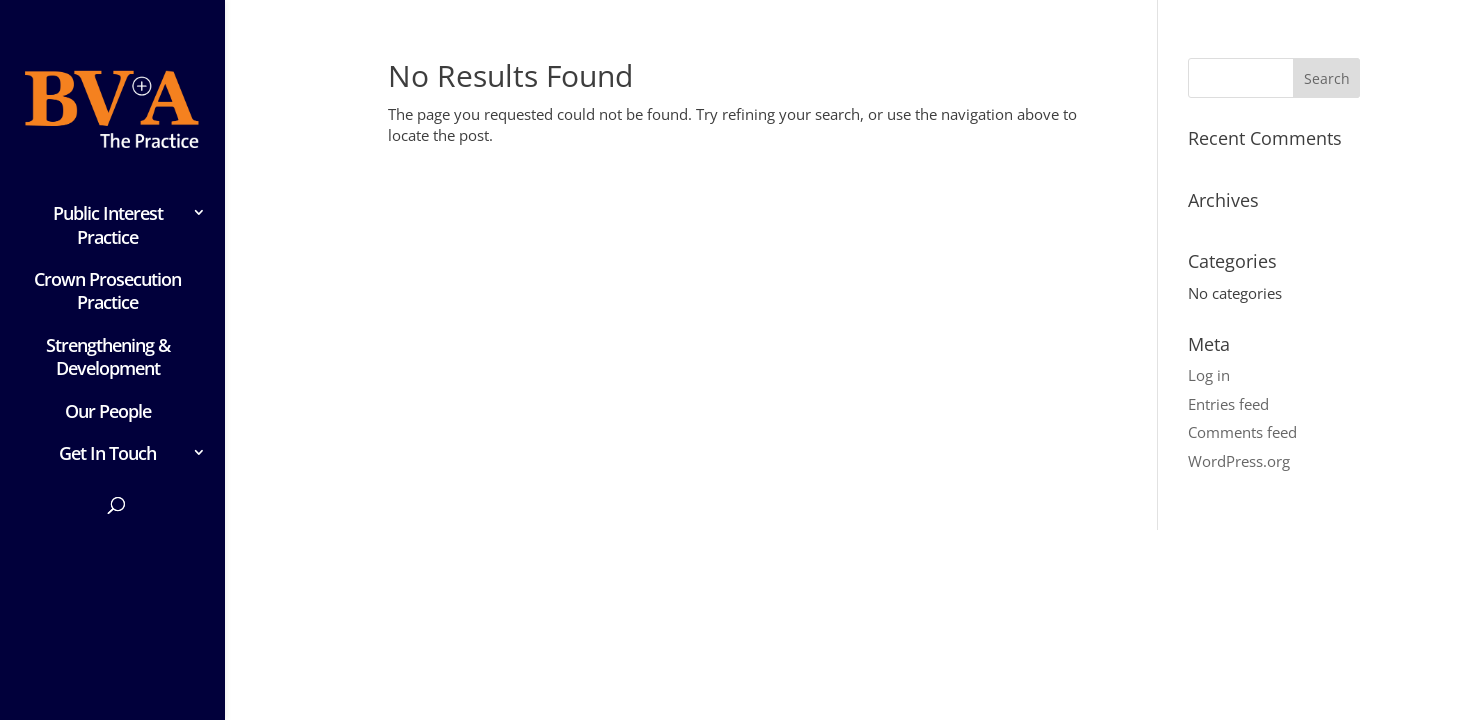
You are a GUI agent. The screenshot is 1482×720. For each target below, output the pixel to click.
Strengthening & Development (108, 357)
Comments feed (1242, 432)
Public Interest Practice (108, 225)
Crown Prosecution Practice (107, 291)
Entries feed (1228, 404)
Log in (1209, 375)
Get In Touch (107, 453)
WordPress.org (1239, 461)
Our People (108, 411)
